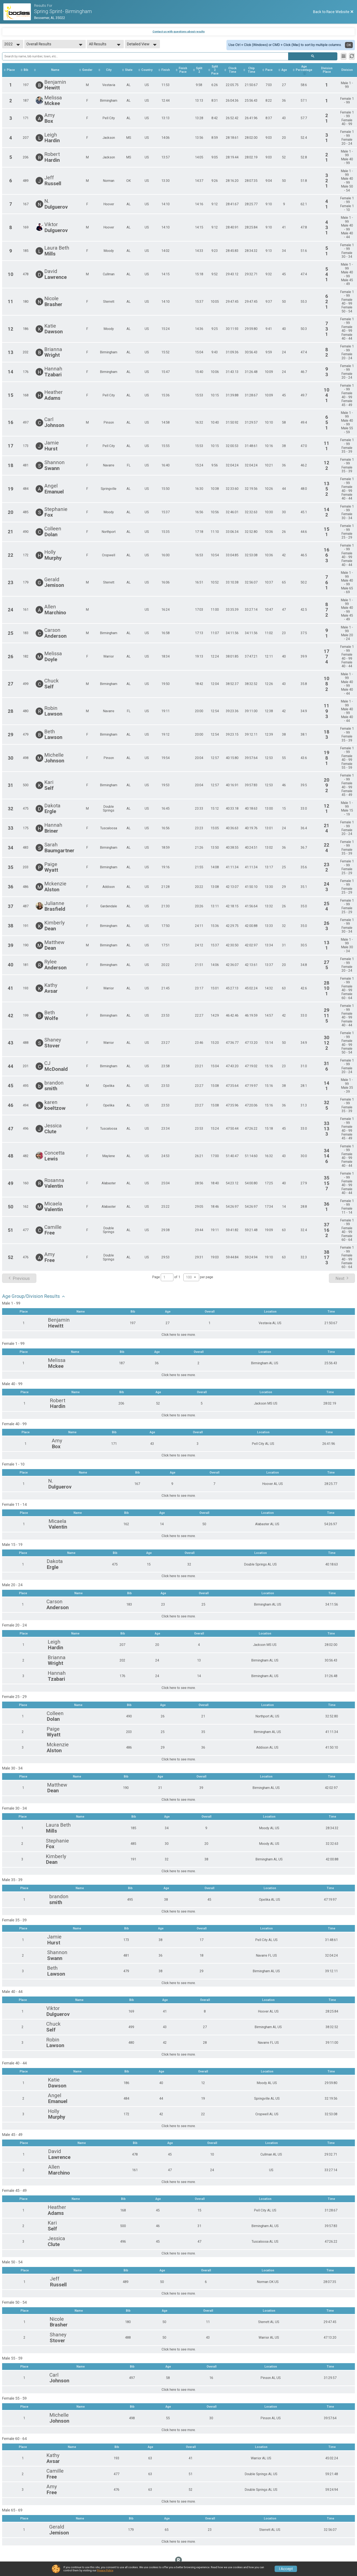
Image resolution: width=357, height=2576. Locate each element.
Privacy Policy (105, 2570)
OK (349, 45)
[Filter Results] (344, 56)
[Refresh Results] (352, 56)
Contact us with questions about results (179, 31)
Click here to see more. (179, 1335)
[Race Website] (18, 11)
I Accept (286, 2569)
